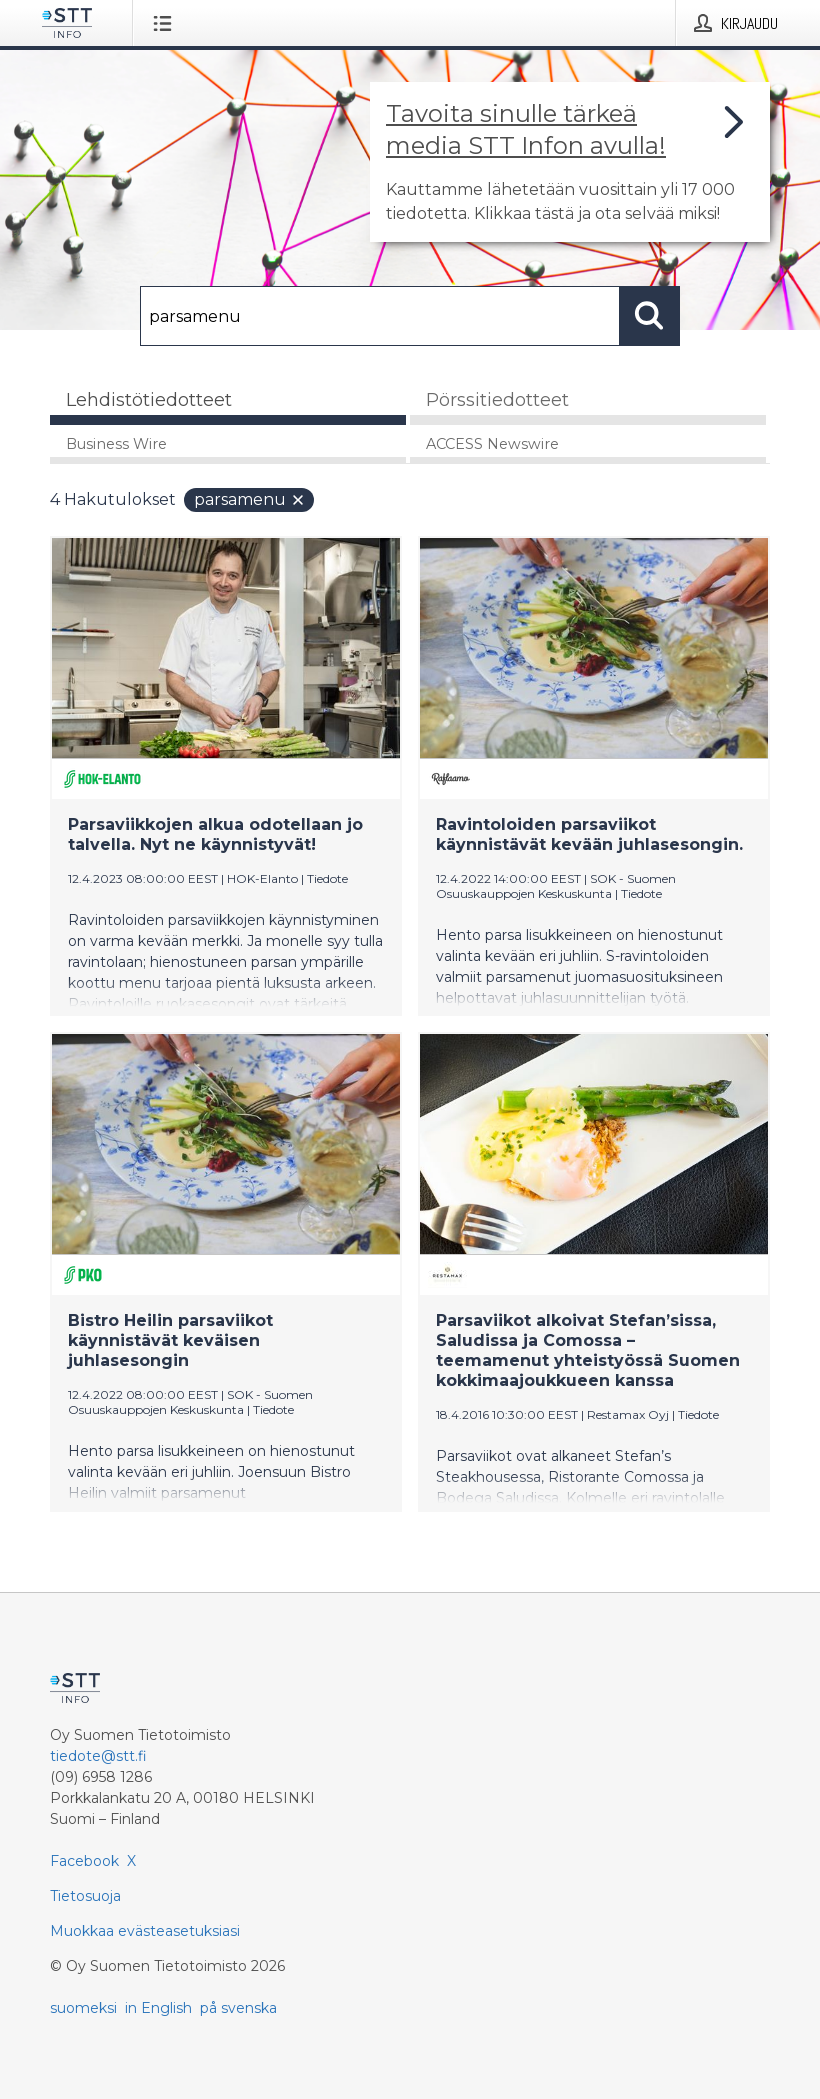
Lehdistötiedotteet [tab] (149, 400)
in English (158, 2008)
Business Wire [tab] (116, 444)
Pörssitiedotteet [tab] (497, 400)
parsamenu (250, 499)
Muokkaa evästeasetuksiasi (145, 1931)
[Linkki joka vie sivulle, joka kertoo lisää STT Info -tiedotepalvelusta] (570, 162)
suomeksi (83, 2008)
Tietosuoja (85, 1896)
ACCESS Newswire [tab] (492, 444)
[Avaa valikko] (166, 23)
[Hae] (380, 316)
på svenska (238, 2008)
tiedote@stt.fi (98, 1756)
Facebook (84, 1861)
